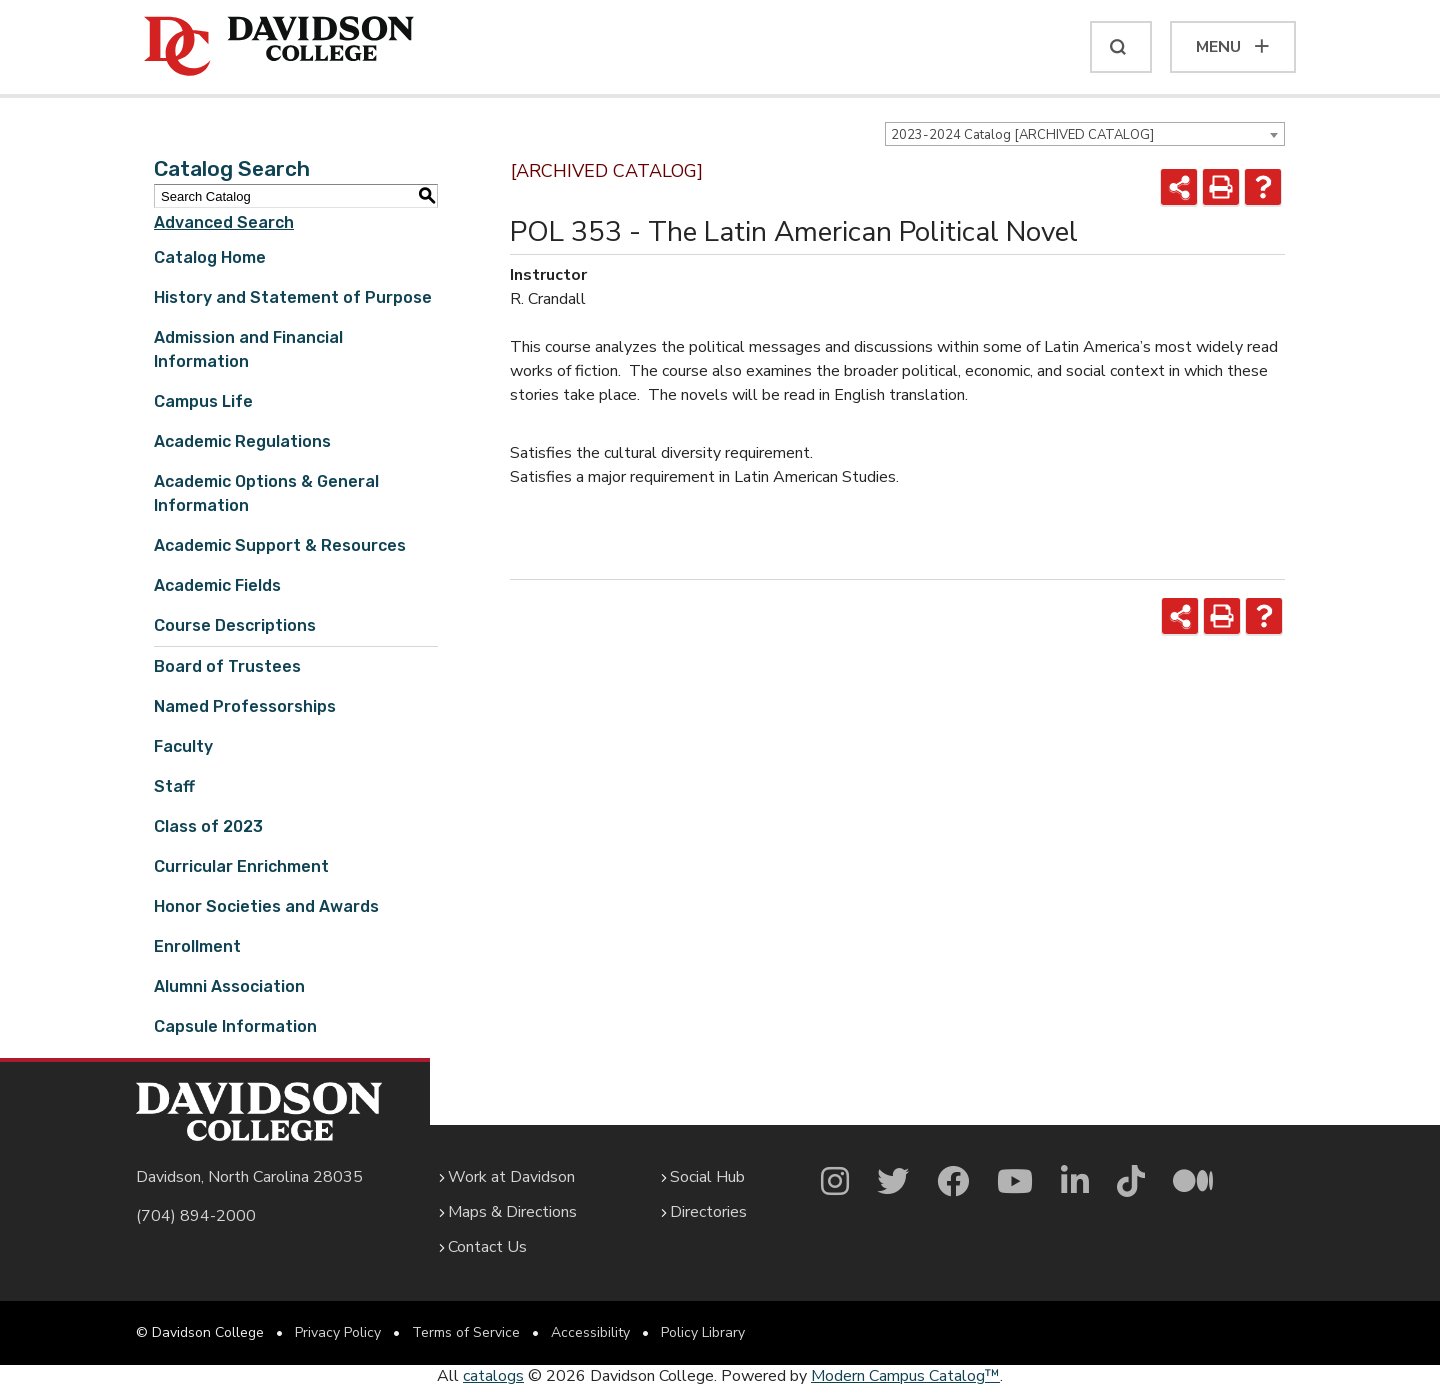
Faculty (183, 746)
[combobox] (1085, 134)
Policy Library (703, 1332)
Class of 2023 (208, 826)
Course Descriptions (235, 625)
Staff (174, 786)
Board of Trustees (227, 666)
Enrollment (197, 946)
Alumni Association (229, 986)
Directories (708, 1212)
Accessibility (590, 1332)
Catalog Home (210, 257)
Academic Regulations (242, 441)
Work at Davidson (511, 1177)
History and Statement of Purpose (293, 297)
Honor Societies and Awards (266, 906)
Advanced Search (224, 222)
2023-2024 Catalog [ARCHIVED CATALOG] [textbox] (1022, 135)
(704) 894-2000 (196, 1216)
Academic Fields (217, 585)
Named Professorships (245, 706)
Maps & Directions (512, 1212)
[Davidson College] (279, 47)
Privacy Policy (338, 1332)
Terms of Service (466, 1332)
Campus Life (203, 401)
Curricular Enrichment (241, 866)
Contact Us (487, 1247)
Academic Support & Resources (280, 545)
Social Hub (707, 1177)
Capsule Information (235, 1026)
